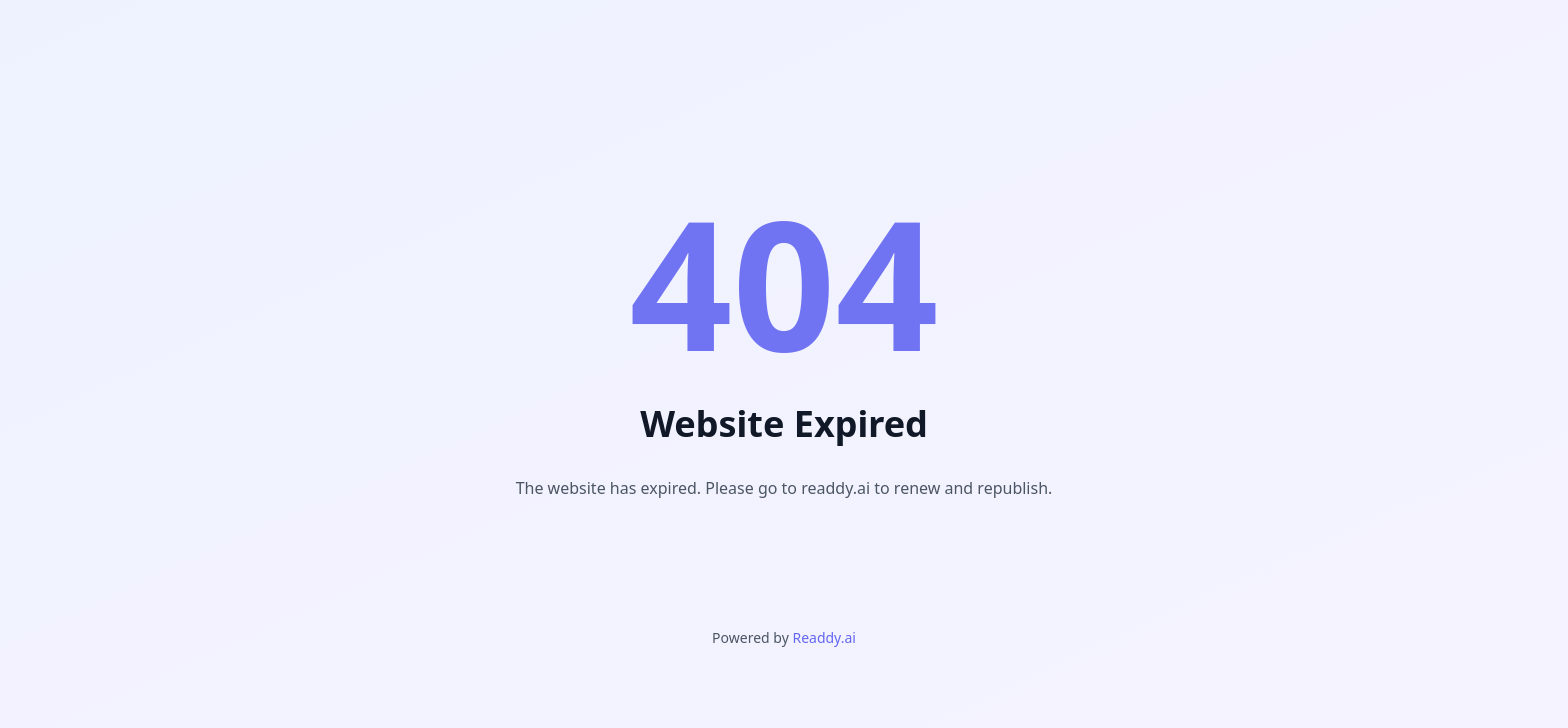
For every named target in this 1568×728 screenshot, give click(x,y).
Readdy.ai (823, 637)
